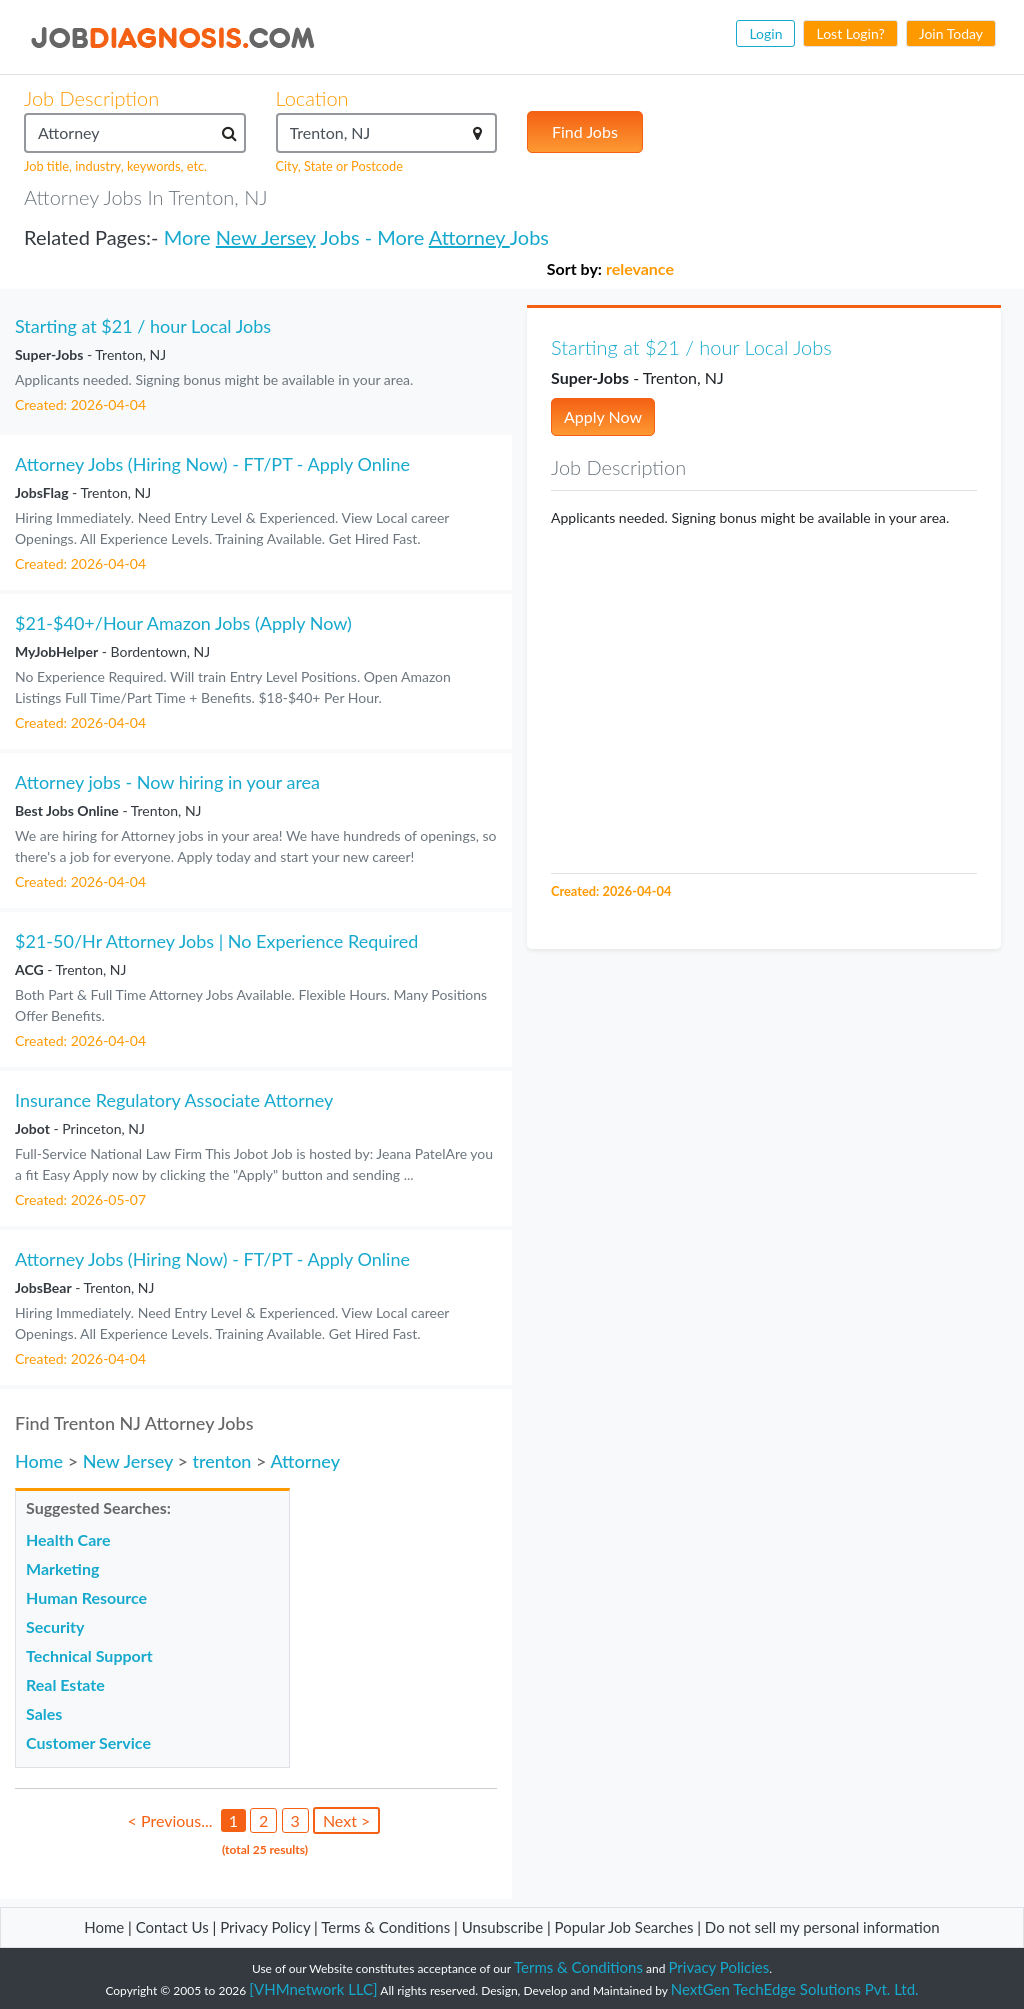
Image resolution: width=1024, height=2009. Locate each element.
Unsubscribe (502, 1927)
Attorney (469, 237)
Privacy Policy (265, 1927)
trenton (221, 1461)
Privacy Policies (719, 1967)
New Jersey (266, 237)
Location (312, 98)
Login (765, 33)
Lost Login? (850, 33)
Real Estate (65, 1684)
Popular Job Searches (624, 1927)
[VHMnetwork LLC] (313, 1989)
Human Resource (86, 1597)
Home (39, 1461)
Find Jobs (585, 131)
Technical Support (89, 1655)
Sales (44, 1713)
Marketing (62, 1568)
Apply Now (603, 416)
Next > (346, 1820)
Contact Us (172, 1927)
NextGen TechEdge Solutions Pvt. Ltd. (795, 1989)
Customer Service (88, 1742)
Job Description (91, 98)
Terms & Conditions (387, 1927)
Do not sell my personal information (822, 1927)
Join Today (951, 33)
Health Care (68, 1539)
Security (55, 1626)
